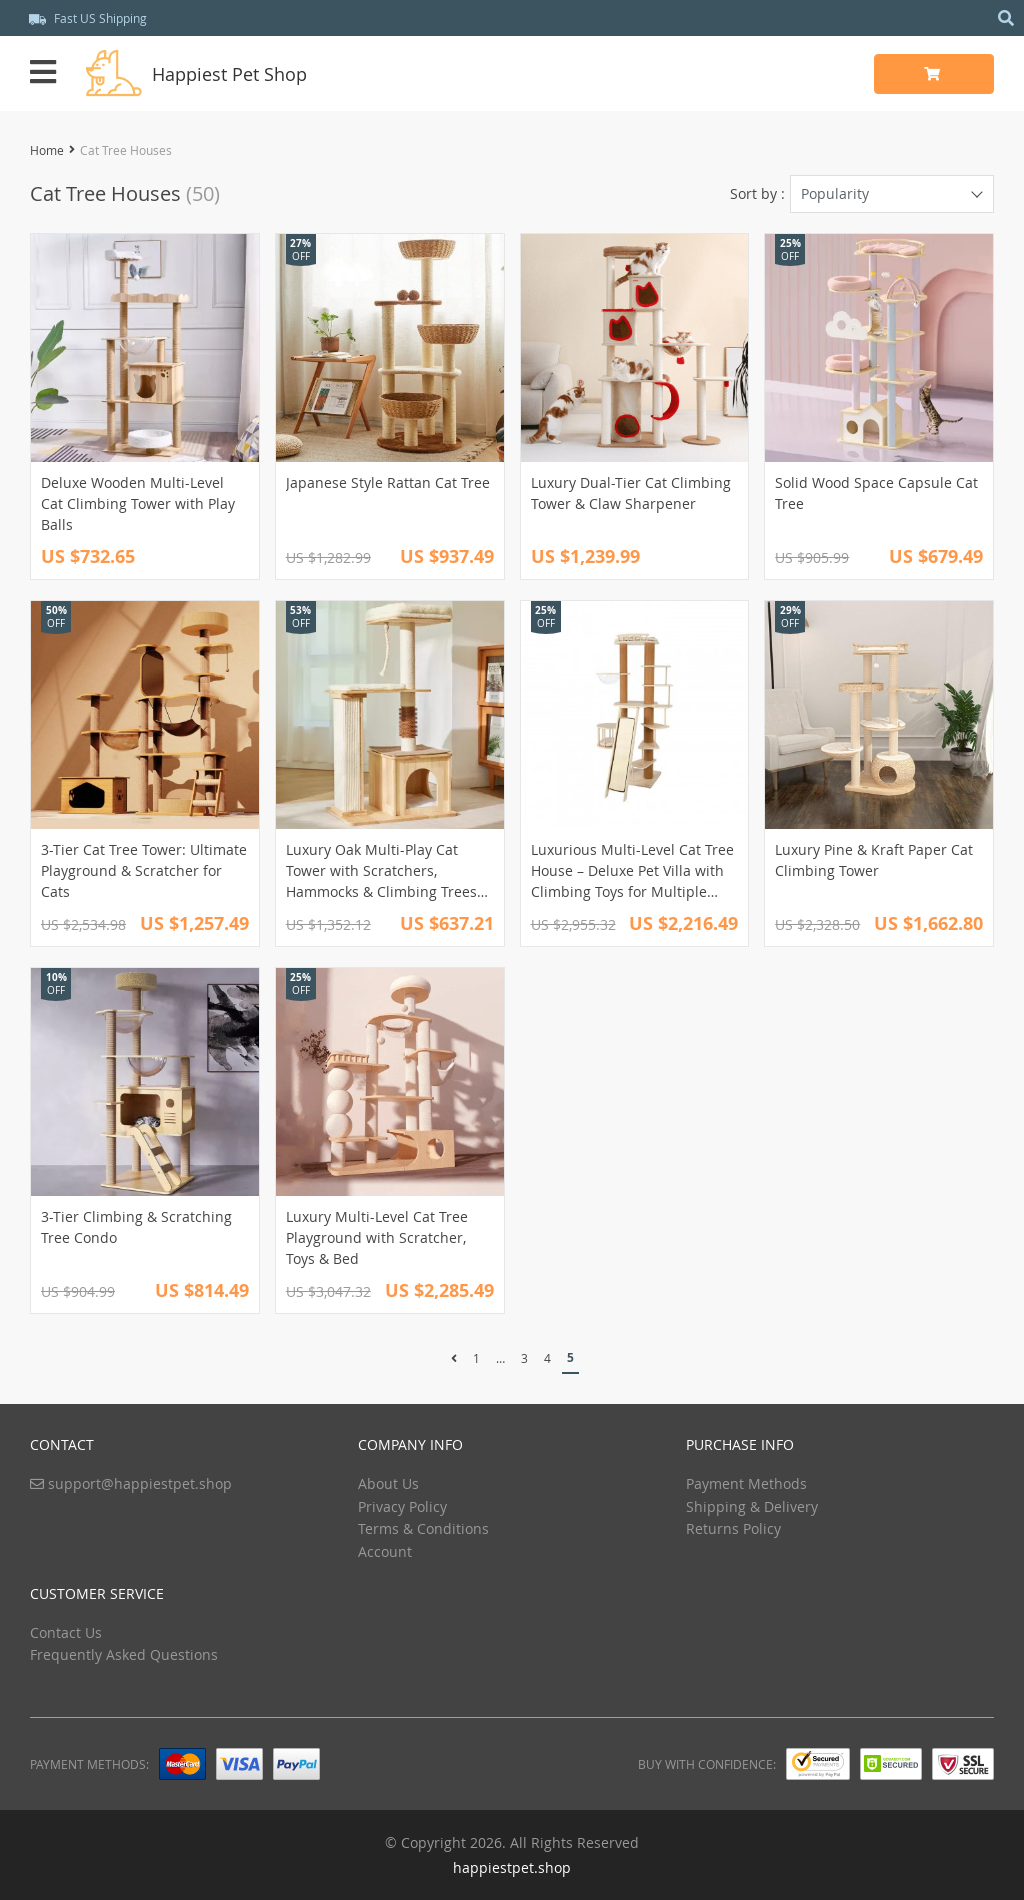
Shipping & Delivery (752, 1506)
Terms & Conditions (423, 1528)
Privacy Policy (402, 1506)
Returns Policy (733, 1528)
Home (47, 150)
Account (385, 1551)
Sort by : (757, 193)
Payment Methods (746, 1483)
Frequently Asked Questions (124, 1654)
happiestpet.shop (512, 1867)
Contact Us (66, 1632)
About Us (388, 1483)
